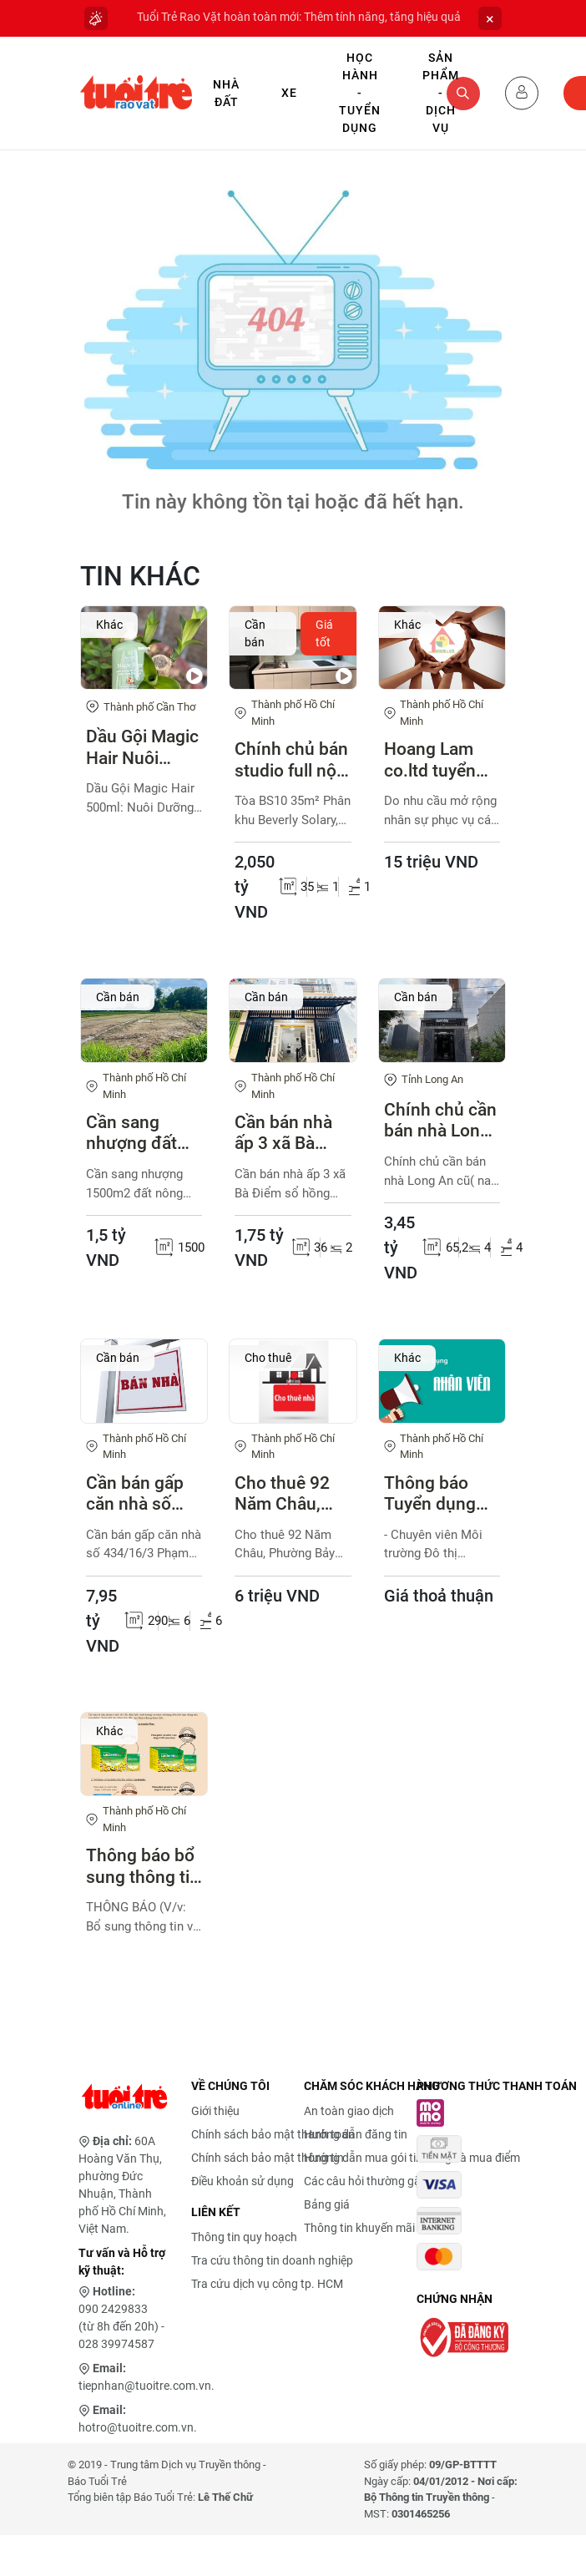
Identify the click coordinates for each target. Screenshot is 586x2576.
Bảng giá (327, 2204)
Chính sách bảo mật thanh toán (273, 2134)
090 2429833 (113, 2308)
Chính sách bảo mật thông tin (267, 2157)
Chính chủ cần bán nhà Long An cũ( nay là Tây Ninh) (440, 1120)
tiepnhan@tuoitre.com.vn (144, 2385)
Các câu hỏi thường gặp (365, 2181)
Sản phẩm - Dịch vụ (440, 92)
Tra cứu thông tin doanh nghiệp (272, 2260)
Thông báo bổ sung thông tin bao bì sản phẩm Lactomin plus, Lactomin (143, 1866)
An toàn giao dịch (349, 2111)
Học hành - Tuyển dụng (360, 92)
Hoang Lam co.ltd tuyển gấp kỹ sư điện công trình (441, 760)
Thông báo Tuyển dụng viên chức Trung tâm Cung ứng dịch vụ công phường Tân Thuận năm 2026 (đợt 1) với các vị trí (441, 1494)
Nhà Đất (226, 93)
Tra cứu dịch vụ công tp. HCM (267, 2283)
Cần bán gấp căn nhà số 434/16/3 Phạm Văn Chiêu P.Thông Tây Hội (142, 1494)
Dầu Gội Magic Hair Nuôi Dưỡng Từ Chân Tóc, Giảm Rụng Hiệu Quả (142, 747)
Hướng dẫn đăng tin (355, 2134)
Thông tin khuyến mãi (359, 2227)
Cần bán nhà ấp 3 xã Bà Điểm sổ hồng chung (288, 1133)
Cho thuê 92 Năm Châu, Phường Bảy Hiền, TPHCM (287, 1494)
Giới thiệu (215, 2111)
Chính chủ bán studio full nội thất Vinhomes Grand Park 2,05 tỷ (292, 760)
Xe (289, 92)
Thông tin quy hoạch (244, 2237)
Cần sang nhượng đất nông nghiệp (135, 1133)
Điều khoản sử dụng (242, 2181)
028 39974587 (116, 2344)
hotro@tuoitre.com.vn (136, 2427)
